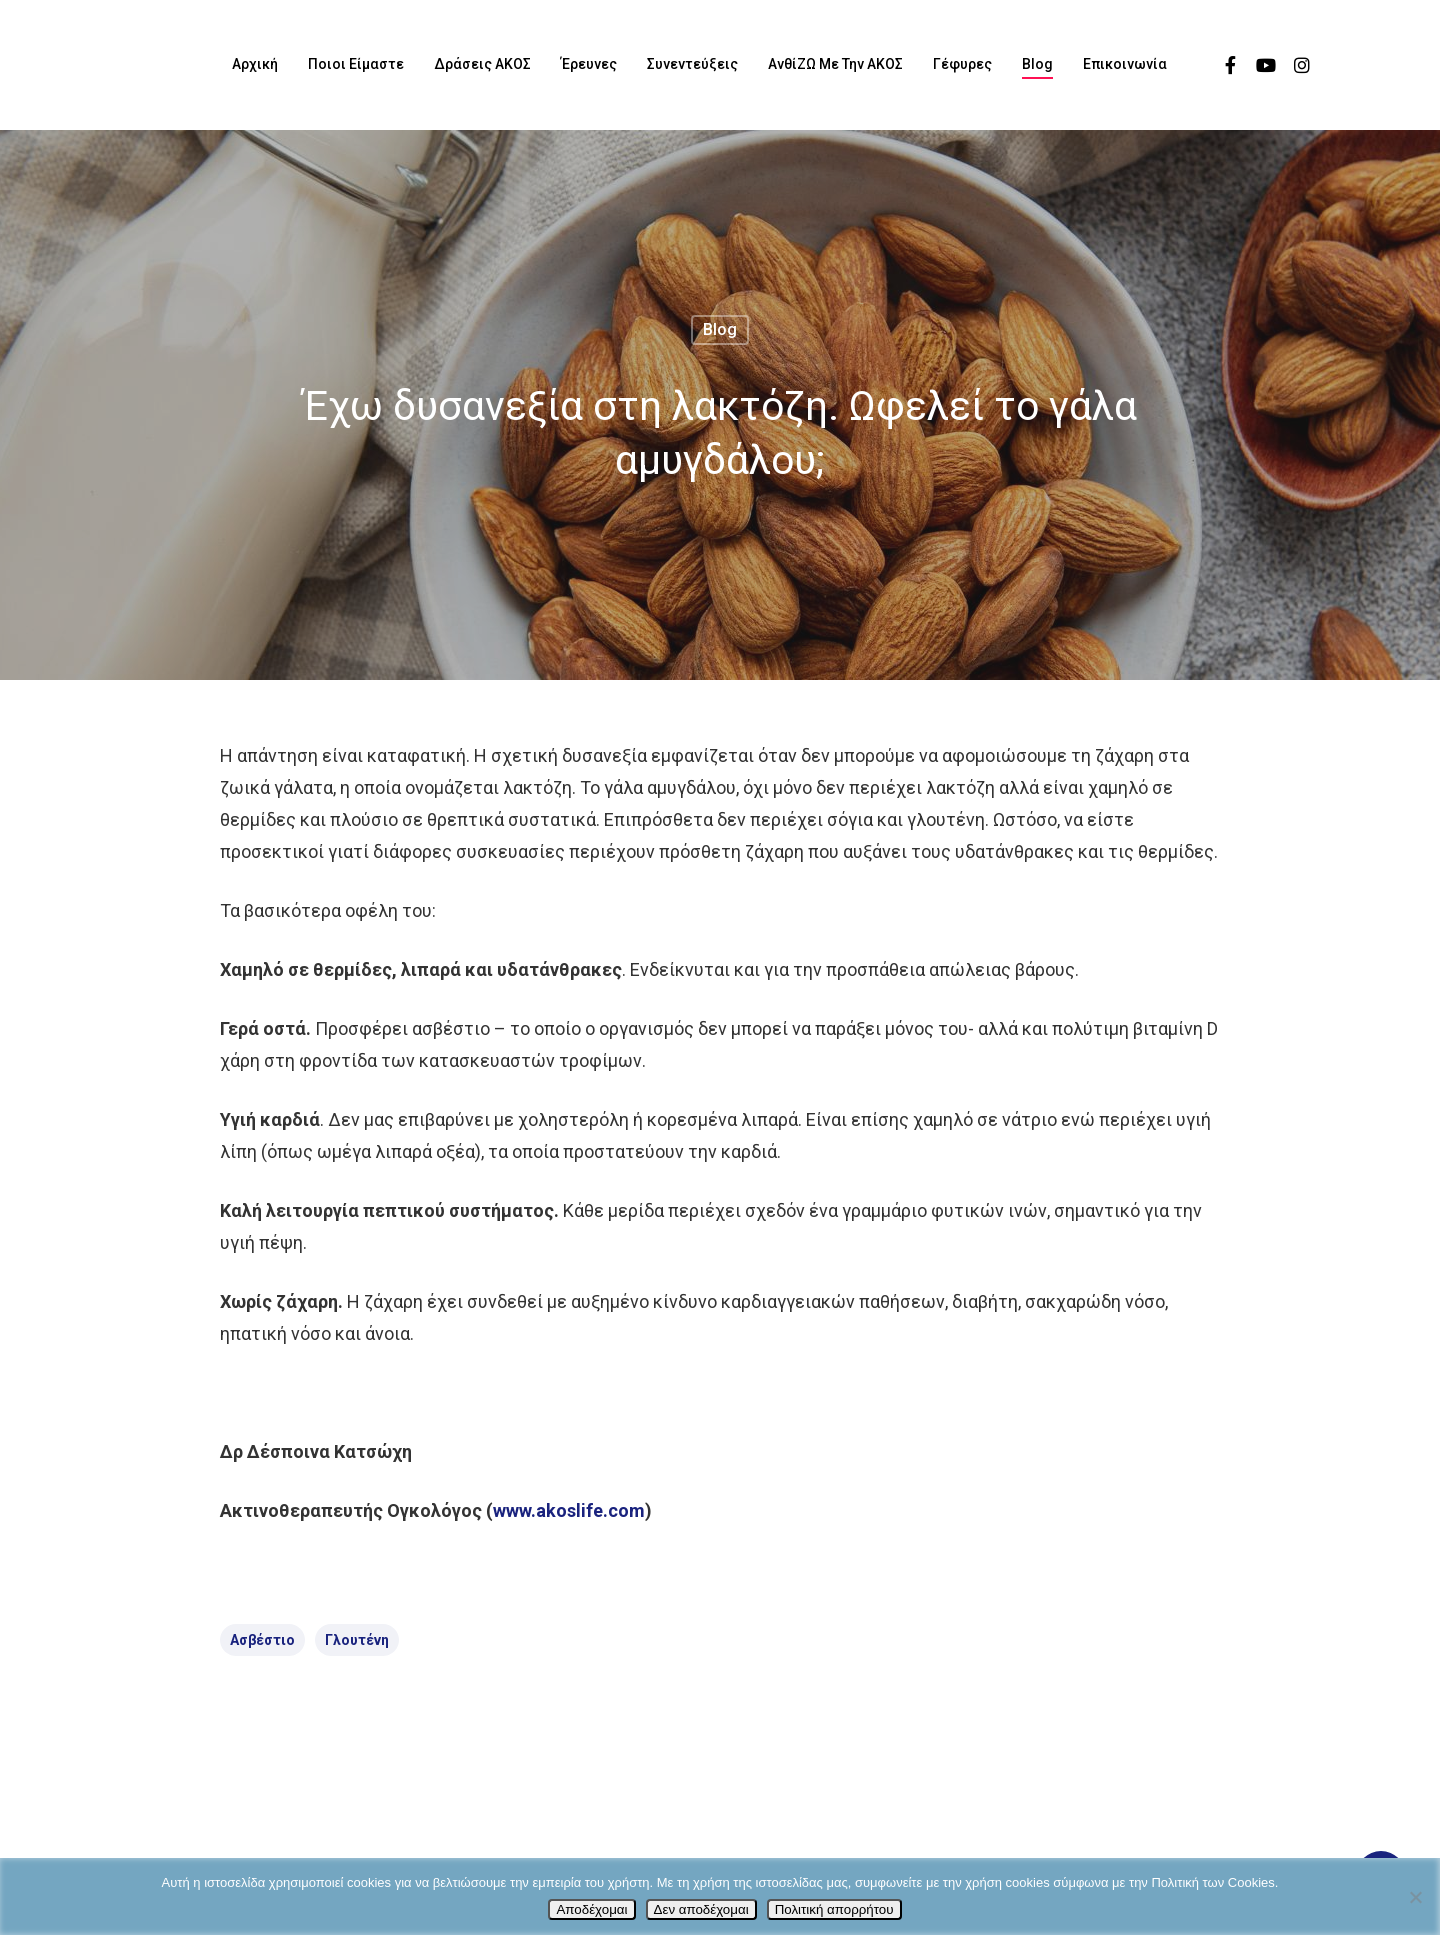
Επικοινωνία (1125, 64)
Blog (1037, 64)
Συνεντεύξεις (692, 64)
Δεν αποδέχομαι (701, 1909)
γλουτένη (357, 1640)
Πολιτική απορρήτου (834, 1909)
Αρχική (255, 64)
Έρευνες (589, 64)
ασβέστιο (262, 1640)
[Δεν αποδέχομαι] (1415, 1897)
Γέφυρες (962, 64)
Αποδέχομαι (591, 1909)
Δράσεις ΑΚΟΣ (482, 64)
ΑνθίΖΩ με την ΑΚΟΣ (835, 64)
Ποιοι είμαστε (356, 64)
